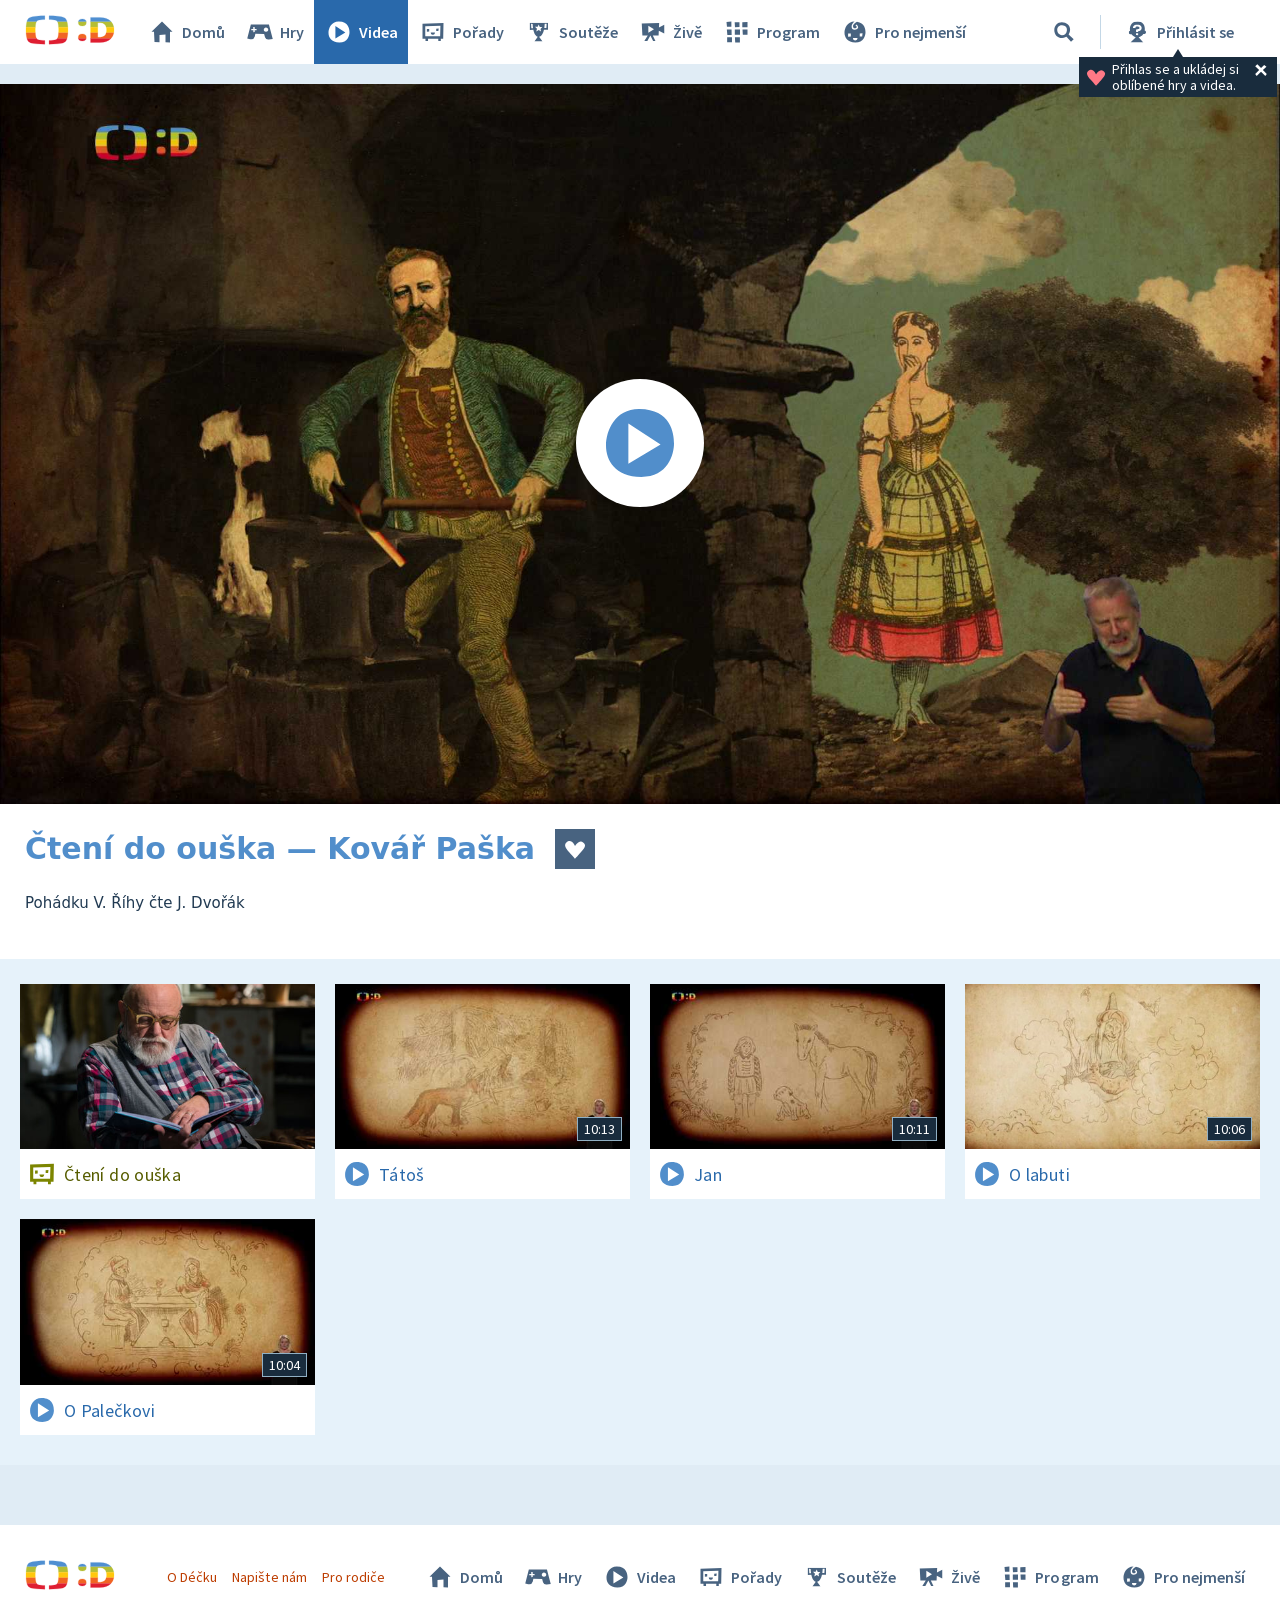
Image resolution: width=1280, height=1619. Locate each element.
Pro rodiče (353, 1577)
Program (771, 32)
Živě (670, 32)
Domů (186, 32)
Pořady (461, 32)
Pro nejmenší (903, 32)
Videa (361, 32)
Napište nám (269, 1577)
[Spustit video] (640, 444)
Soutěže (571, 32)
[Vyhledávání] (1064, 32)
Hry (274, 32)
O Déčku (192, 1577)
